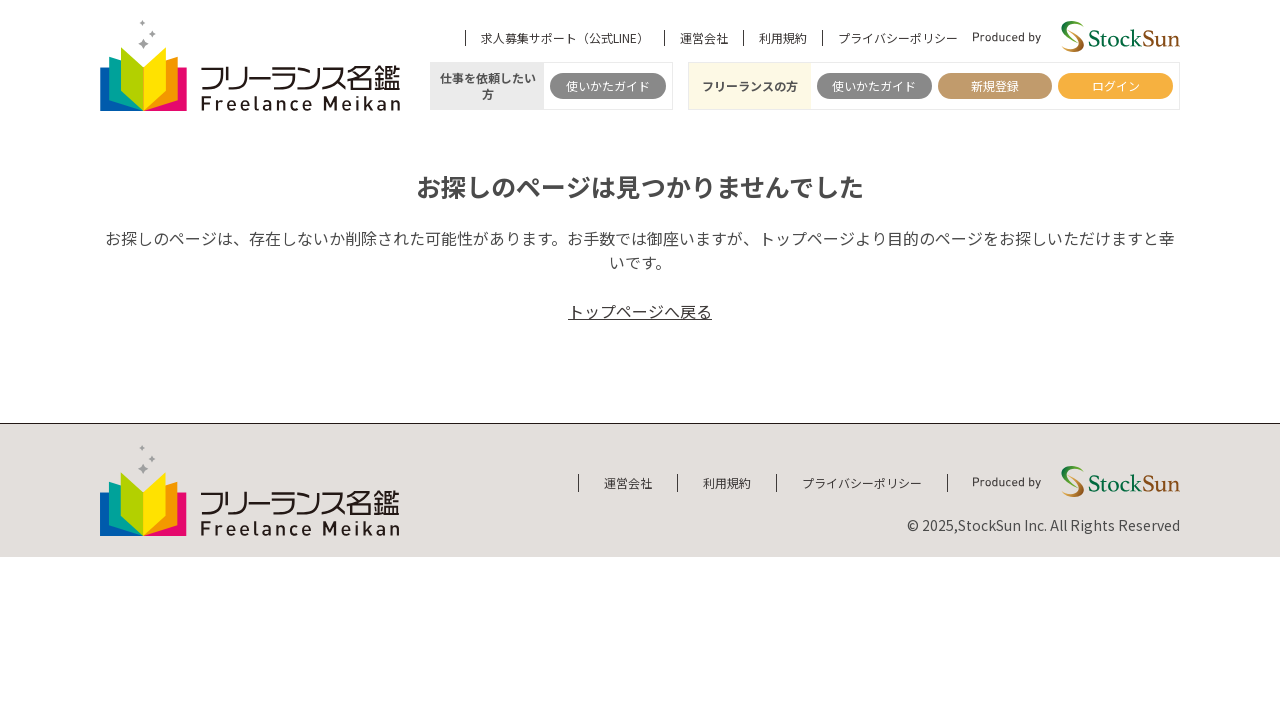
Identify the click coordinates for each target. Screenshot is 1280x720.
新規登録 (995, 85)
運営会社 (704, 38)
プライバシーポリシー (898, 38)
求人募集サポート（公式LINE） (565, 38)
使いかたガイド (608, 85)
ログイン (1116, 85)
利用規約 (783, 38)
